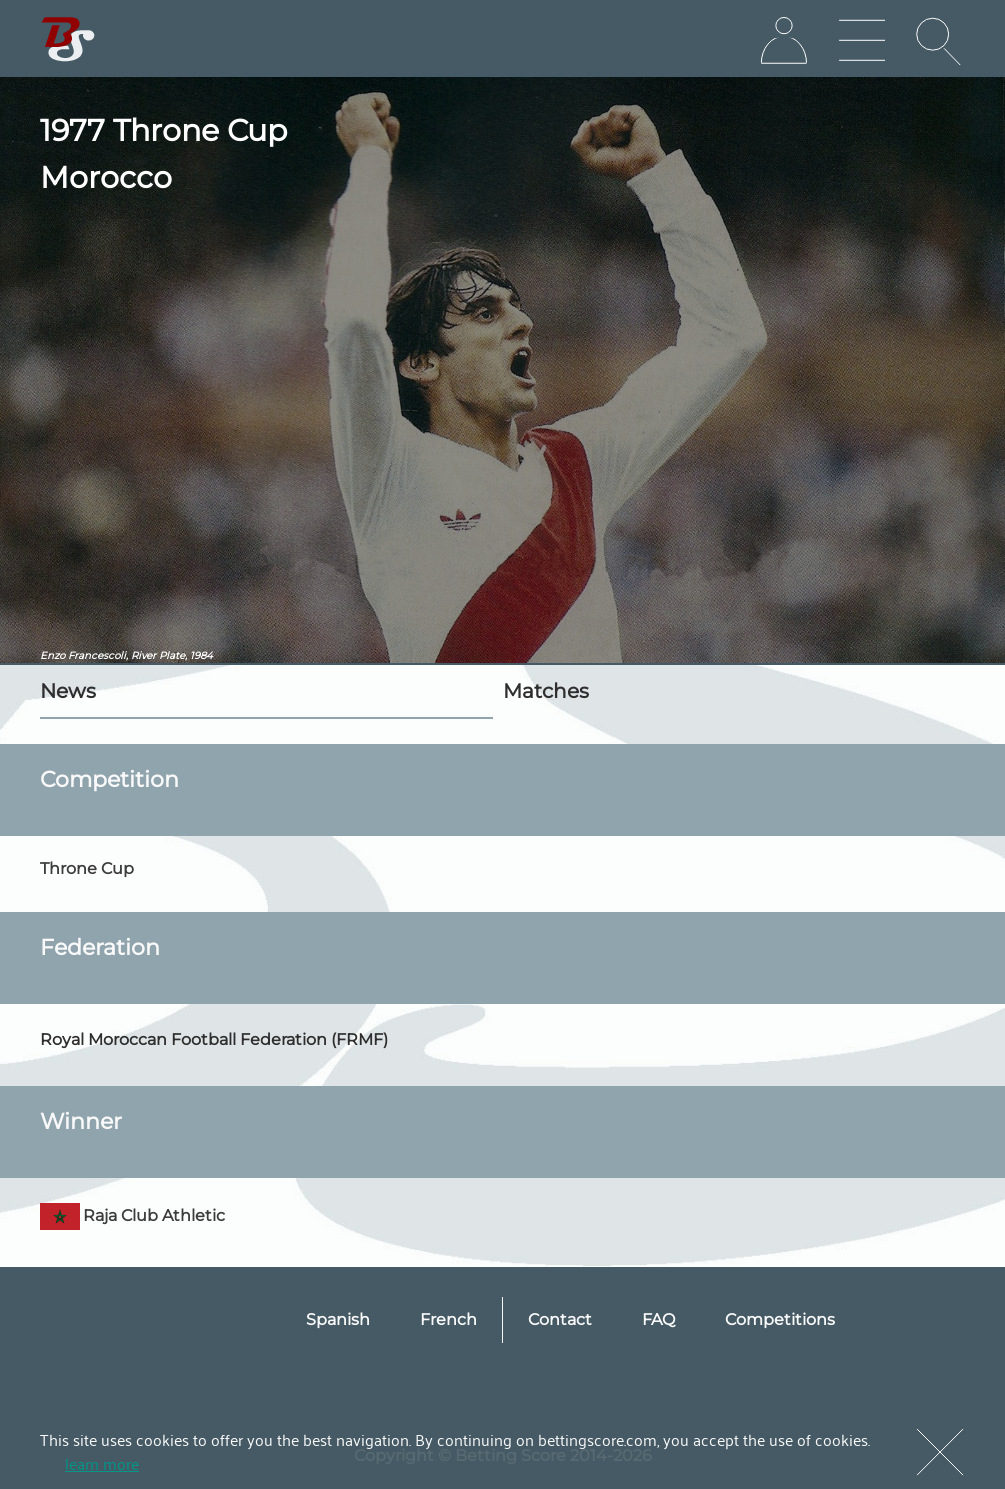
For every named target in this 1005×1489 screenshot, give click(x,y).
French (448, 1319)
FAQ (658, 1319)
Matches (546, 691)
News (68, 691)
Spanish (338, 1319)
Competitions (780, 1319)
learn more (102, 1463)
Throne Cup (87, 868)
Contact (560, 1319)
